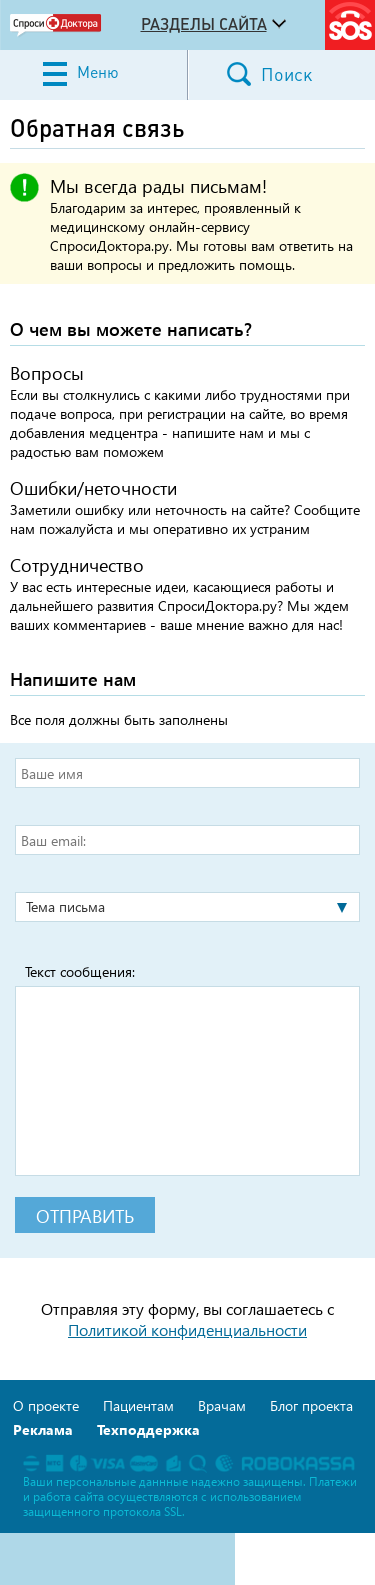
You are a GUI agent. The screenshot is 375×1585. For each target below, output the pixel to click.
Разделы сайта (204, 24)
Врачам (222, 1405)
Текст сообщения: (80, 971)
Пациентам (138, 1405)
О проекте (46, 1405)
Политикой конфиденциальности (187, 1329)
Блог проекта (311, 1405)
